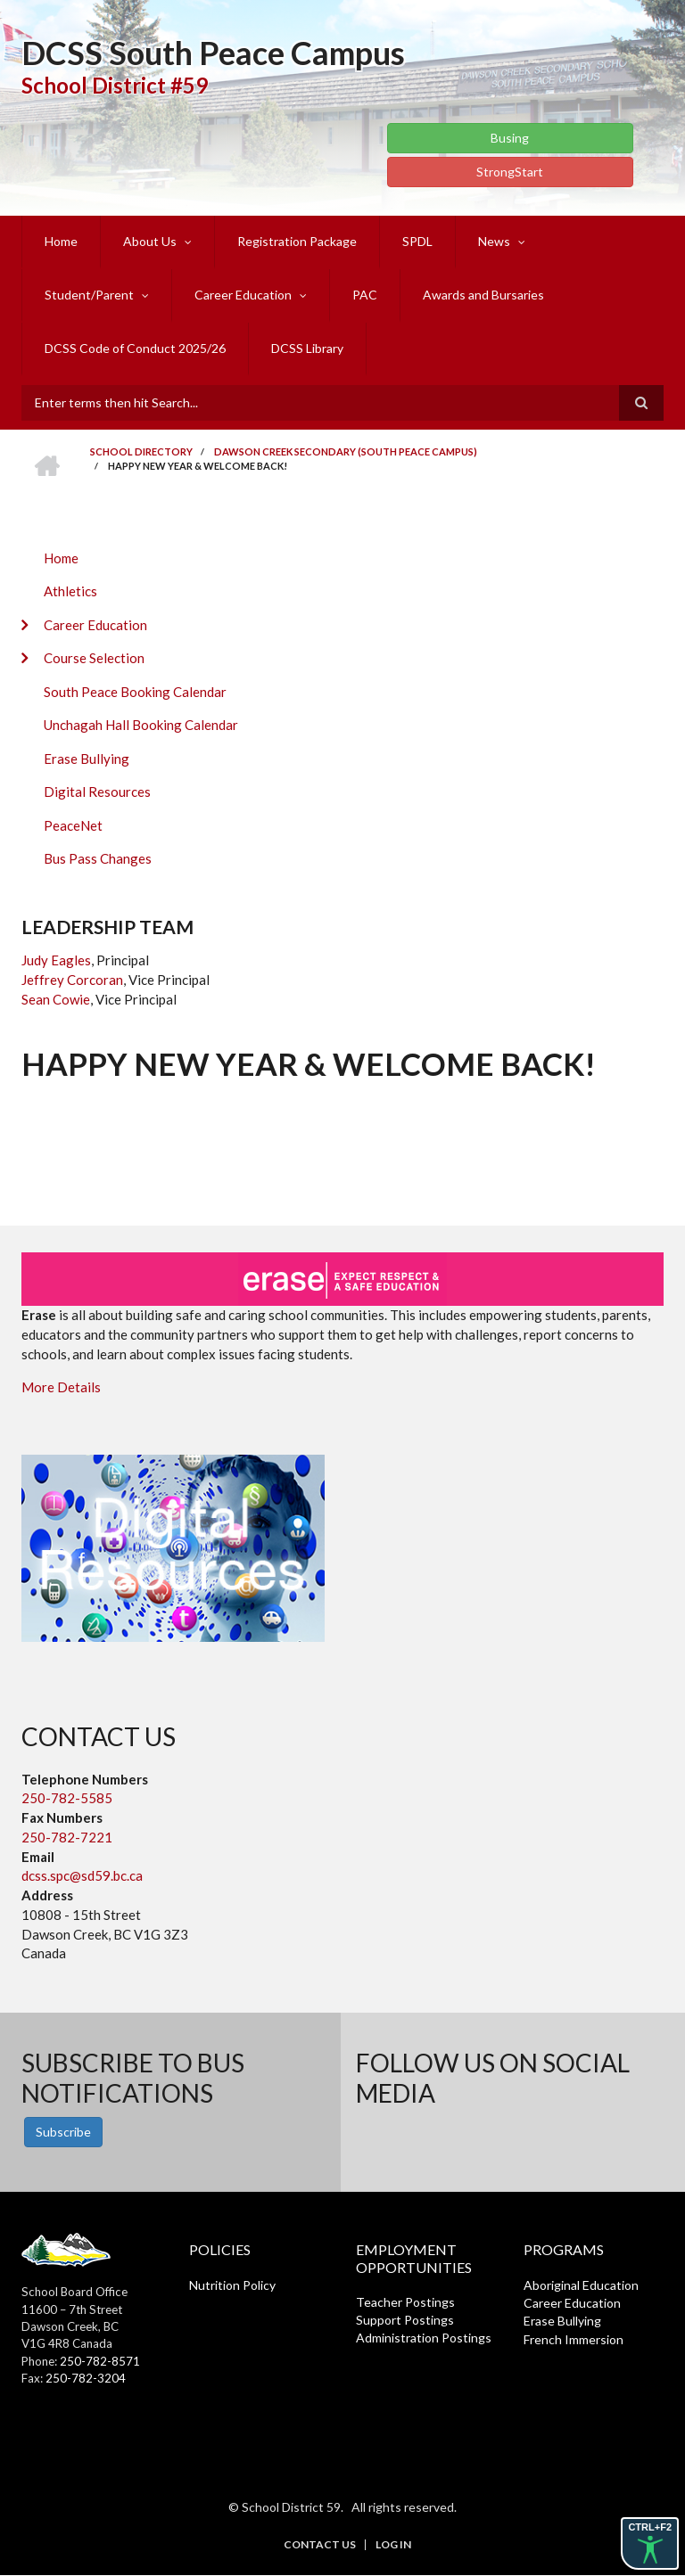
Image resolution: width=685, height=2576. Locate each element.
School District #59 (114, 85)
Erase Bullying (86, 759)
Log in (393, 2544)
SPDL (417, 241)
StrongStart (509, 171)
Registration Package (297, 241)
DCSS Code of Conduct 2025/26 (135, 348)
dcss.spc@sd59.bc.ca (82, 1875)
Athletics (70, 591)
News (494, 241)
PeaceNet (73, 825)
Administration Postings (423, 2337)
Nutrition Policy (232, 2285)
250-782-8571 (100, 2361)
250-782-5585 (66, 1798)
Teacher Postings (405, 2301)
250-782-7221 (66, 1837)
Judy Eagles (56, 960)
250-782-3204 (85, 2378)
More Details (61, 1387)
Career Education (243, 294)
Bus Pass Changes (98, 858)
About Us (150, 241)
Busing (510, 137)
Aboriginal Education (581, 2285)
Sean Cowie (55, 999)
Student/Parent (89, 294)
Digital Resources (97, 791)
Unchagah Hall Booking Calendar (141, 725)
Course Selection (94, 658)
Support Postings (405, 2319)
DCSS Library (307, 348)
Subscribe (63, 2131)
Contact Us (320, 2544)
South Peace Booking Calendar (135, 692)
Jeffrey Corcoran (72, 980)
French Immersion (573, 2339)
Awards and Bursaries (483, 294)
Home (61, 241)
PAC (364, 294)
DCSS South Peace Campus (213, 52)
